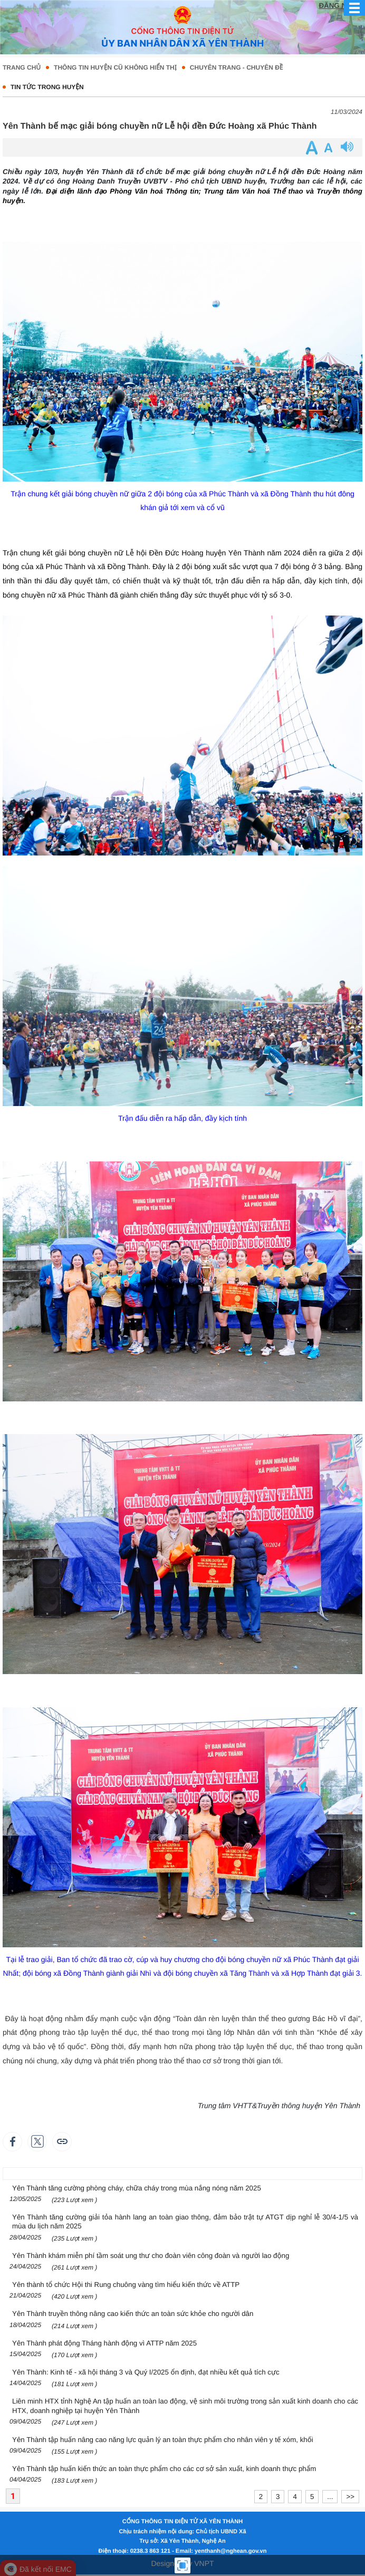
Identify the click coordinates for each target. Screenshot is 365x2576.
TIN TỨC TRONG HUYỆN (47, 87)
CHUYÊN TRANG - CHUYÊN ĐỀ (236, 67)
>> (350, 2497)
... (330, 2497)
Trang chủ (22, 67)
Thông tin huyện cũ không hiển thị (115, 67)
